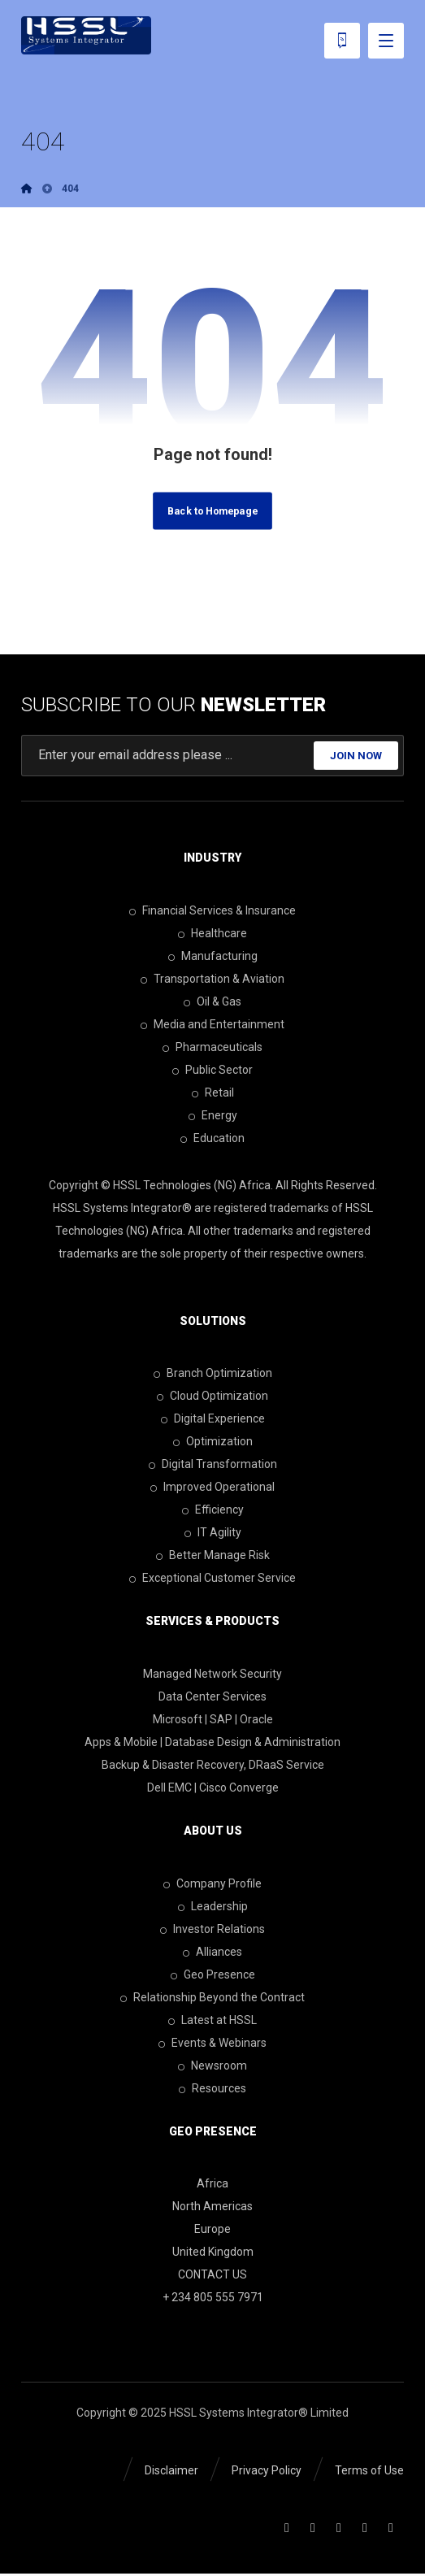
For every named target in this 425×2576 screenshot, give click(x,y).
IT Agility (212, 1533)
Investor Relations (212, 1929)
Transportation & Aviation (212, 979)
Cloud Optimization (212, 1397)
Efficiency (213, 1511)
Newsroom (212, 2066)
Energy (213, 1116)
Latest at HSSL (212, 2020)
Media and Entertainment (212, 1025)
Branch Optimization (213, 1374)
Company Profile (212, 1884)
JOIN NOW (356, 756)
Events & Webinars (212, 2043)
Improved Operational (212, 1488)
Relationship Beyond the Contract (212, 1998)
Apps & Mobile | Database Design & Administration (212, 1742)
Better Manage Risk (213, 1556)
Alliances (212, 1952)
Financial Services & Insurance (212, 911)
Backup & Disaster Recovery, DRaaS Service (213, 1765)
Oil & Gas (212, 1002)
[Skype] (391, 2530)
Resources (212, 2089)
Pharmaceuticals (212, 1047)
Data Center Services (212, 1697)
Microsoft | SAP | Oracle (213, 1720)
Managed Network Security (212, 1674)
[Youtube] (365, 2530)
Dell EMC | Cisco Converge (213, 1788)
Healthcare (212, 933)
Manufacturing (213, 956)
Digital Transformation (213, 1465)
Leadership (213, 1907)
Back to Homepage (212, 512)
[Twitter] (339, 2530)
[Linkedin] (313, 2530)
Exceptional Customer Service (212, 1579)
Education (212, 1138)
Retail (213, 1093)
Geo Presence (213, 1975)
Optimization (213, 1442)
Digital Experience (213, 1420)
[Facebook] (287, 2530)
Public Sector (212, 1070)
